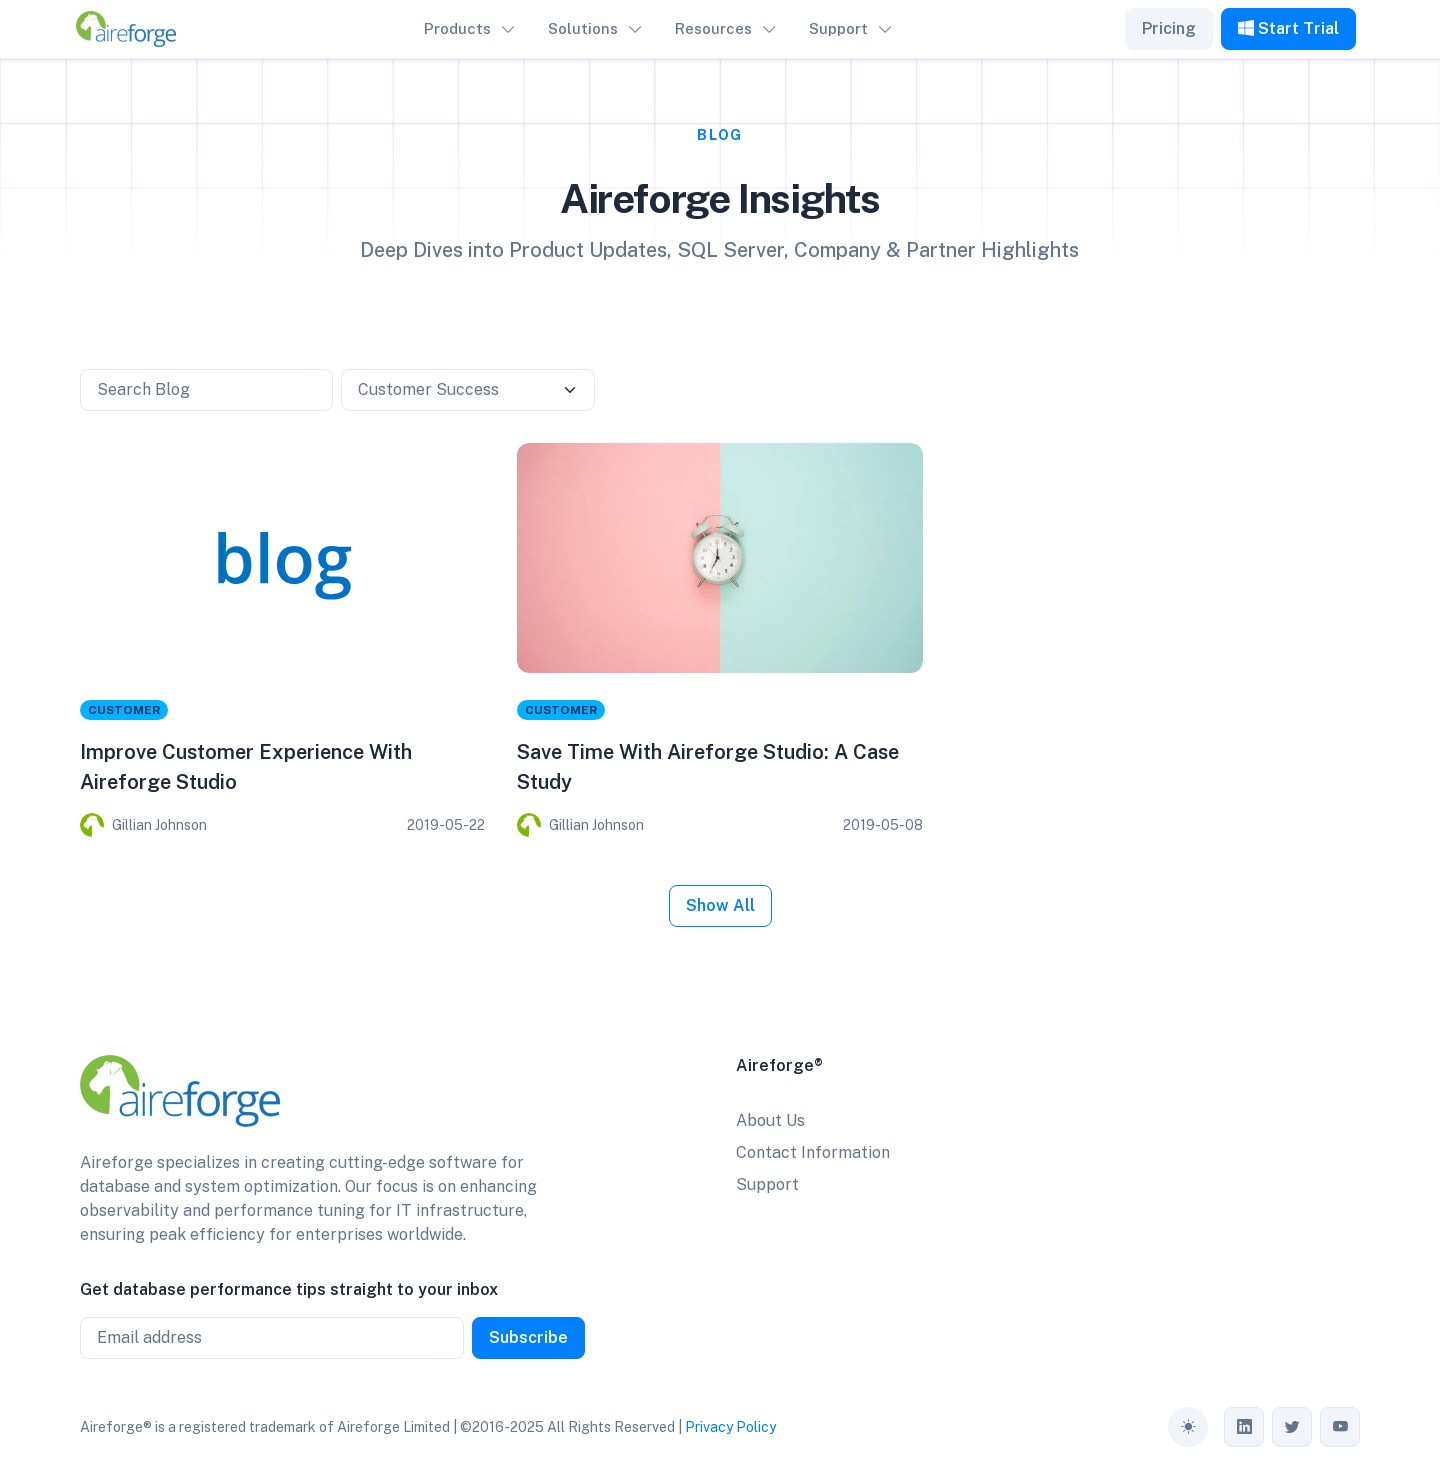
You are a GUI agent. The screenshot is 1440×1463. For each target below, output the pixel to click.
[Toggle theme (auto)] (1188, 1427)
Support (767, 1184)
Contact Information (813, 1152)
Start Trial (1288, 28)
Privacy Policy (730, 1427)
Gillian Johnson (159, 825)
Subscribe (528, 1337)
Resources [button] (713, 28)
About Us (770, 1120)
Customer (124, 710)
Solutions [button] (583, 28)
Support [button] (838, 28)
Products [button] (457, 28)
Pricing (1169, 28)
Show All (720, 905)
